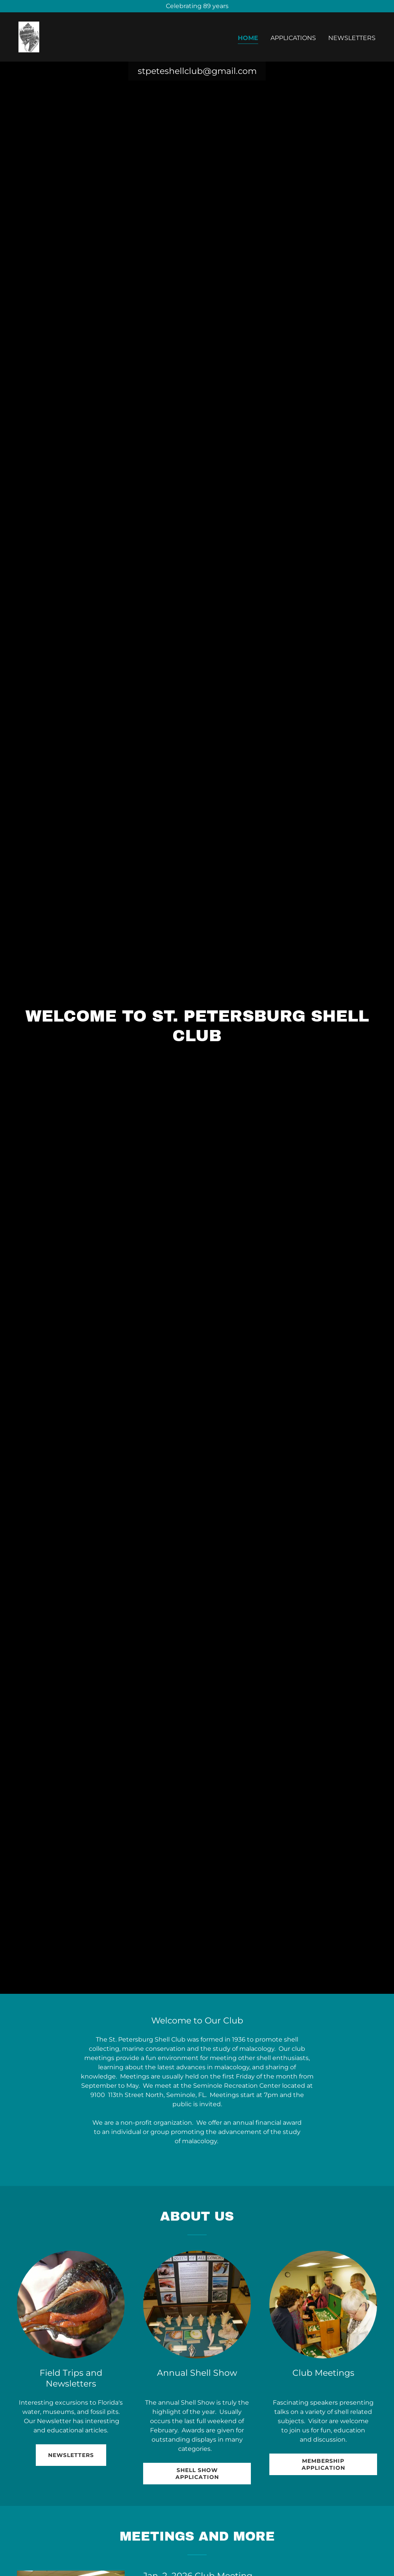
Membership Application (323, 2464)
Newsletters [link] (352, 38)
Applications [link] (293, 38)
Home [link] (248, 38)
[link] (28, 36)
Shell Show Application (197, 2474)
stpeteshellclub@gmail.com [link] (197, 71)
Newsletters (71, 2455)
